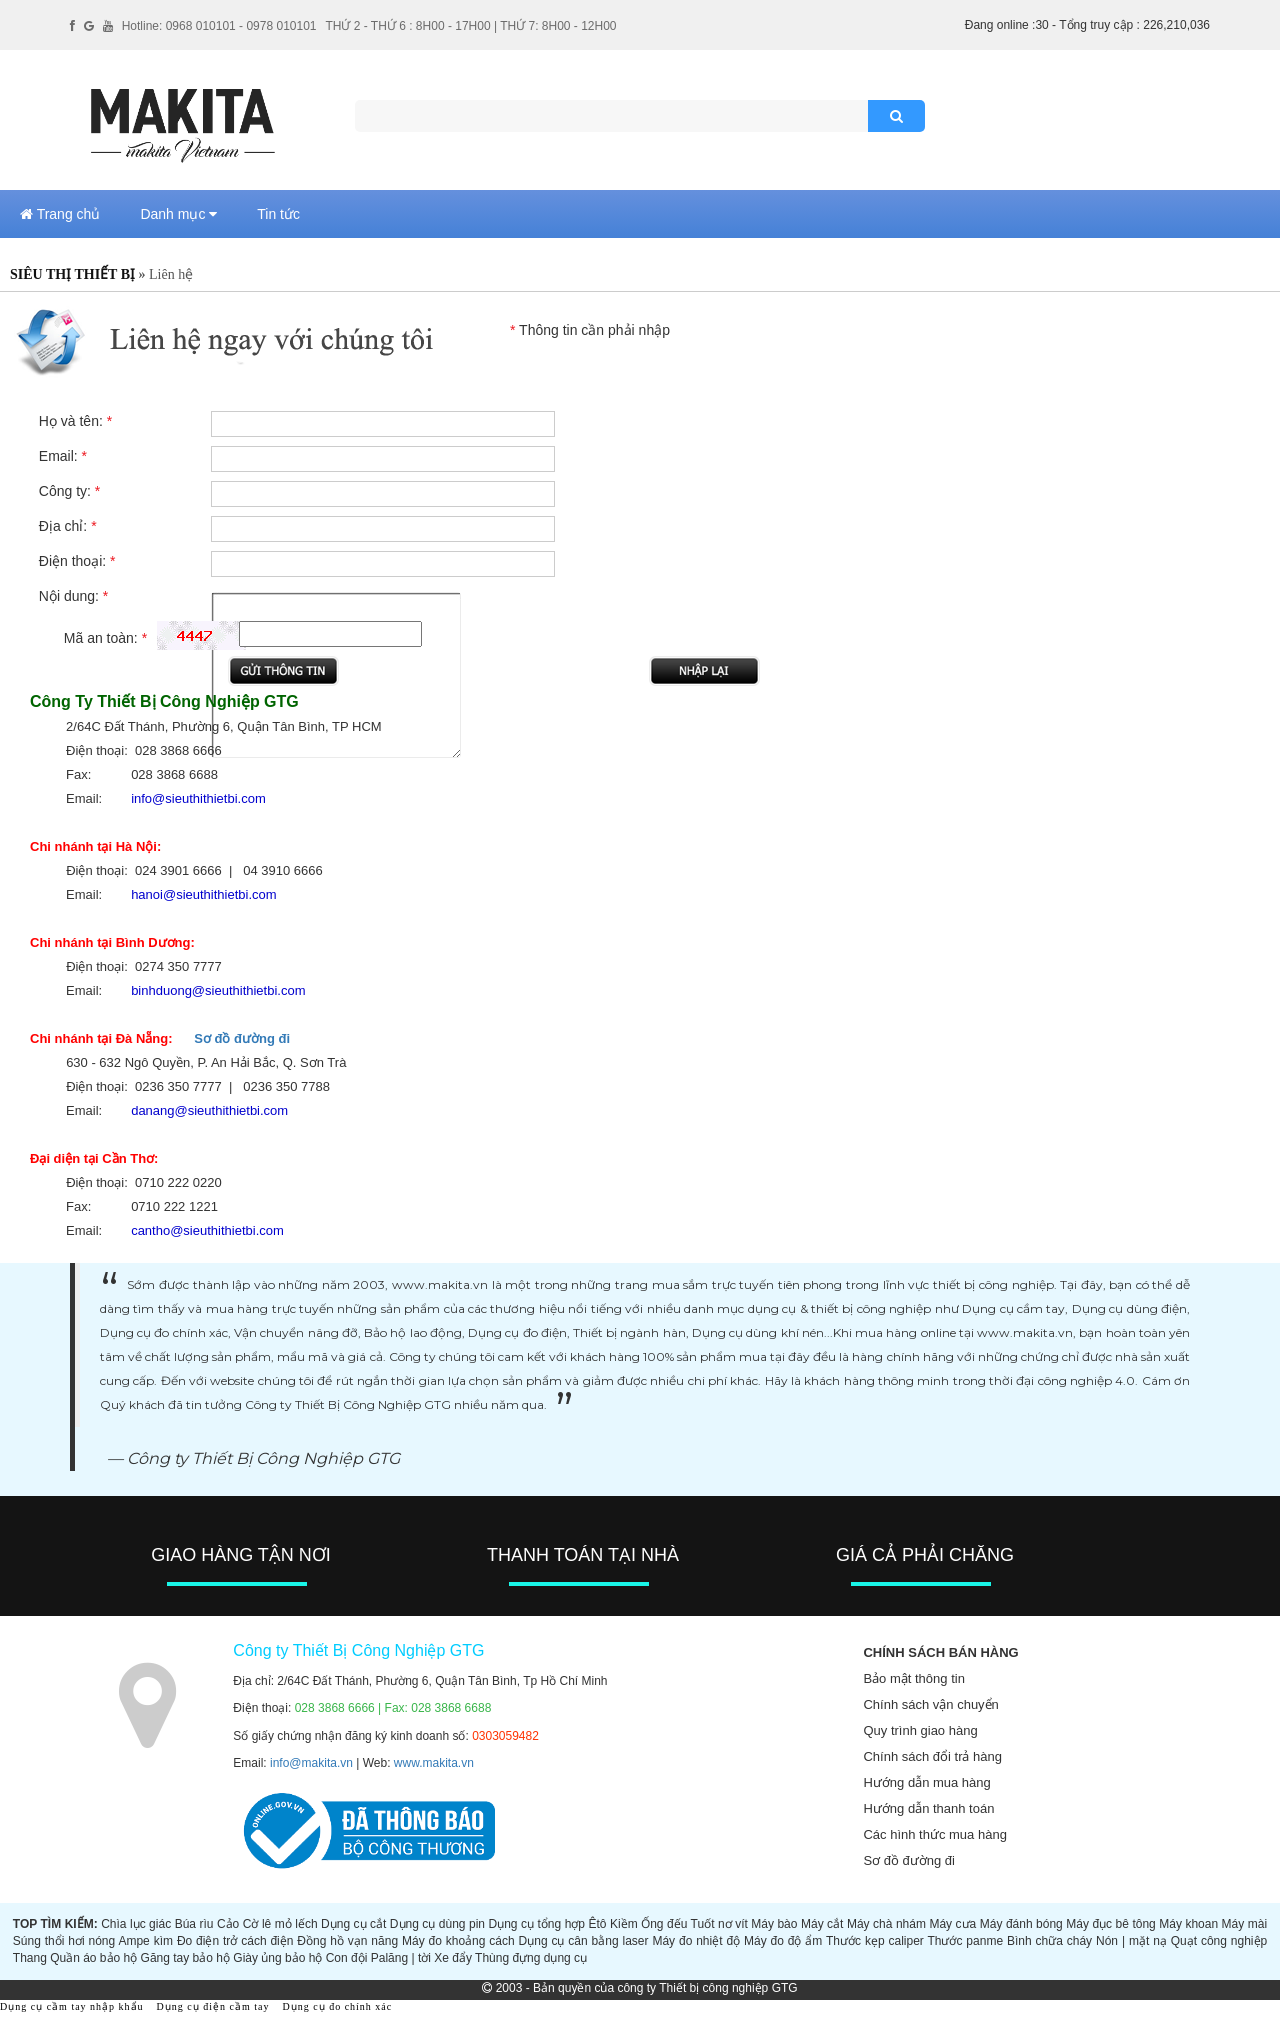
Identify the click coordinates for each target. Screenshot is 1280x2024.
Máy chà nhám (886, 1924)
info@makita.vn (311, 1763)
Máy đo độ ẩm (783, 1941)
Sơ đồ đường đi (242, 1038)
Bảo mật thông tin (913, 1678)
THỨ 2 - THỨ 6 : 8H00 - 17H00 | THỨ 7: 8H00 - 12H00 (470, 26)
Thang (30, 1958)
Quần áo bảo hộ (93, 1958)
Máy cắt (822, 1924)
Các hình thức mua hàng (934, 1834)
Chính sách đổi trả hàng (932, 1756)
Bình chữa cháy (1049, 1941)
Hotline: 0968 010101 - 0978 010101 (219, 26)
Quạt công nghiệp (1219, 1941)
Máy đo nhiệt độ (696, 1941)
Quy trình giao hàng (920, 1730)
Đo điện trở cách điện (235, 1941)
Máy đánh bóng (1021, 1924)
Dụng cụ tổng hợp (537, 1924)
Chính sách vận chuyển (930, 1704)
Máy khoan (1188, 1924)
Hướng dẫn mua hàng (926, 1782)
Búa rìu (194, 1924)
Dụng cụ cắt (353, 1924)
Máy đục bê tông (1111, 1924)
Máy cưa (952, 1924)
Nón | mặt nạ (1131, 1941)
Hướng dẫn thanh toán (928, 1808)
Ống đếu (664, 1924)
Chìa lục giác (136, 1924)
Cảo (228, 1924)
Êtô (598, 1924)
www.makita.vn (434, 1763)
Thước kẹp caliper (875, 1941)
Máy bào (774, 1924)
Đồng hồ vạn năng (347, 1941)
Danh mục (178, 214)
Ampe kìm (145, 1941)
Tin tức (278, 214)
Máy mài (1245, 1924)
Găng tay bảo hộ (185, 1958)
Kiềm (624, 1924)
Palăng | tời (401, 1958)
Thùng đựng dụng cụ (531, 1958)
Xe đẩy (453, 1958)
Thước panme (965, 1941)
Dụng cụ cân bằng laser (584, 1941)
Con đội (347, 1958)
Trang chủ (60, 214)
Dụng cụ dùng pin (437, 1924)
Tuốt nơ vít (719, 1924)
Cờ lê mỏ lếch (280, 1924)
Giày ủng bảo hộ (277, 1958)
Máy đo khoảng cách (458, 1941)
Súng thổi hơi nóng (64, 1941)
